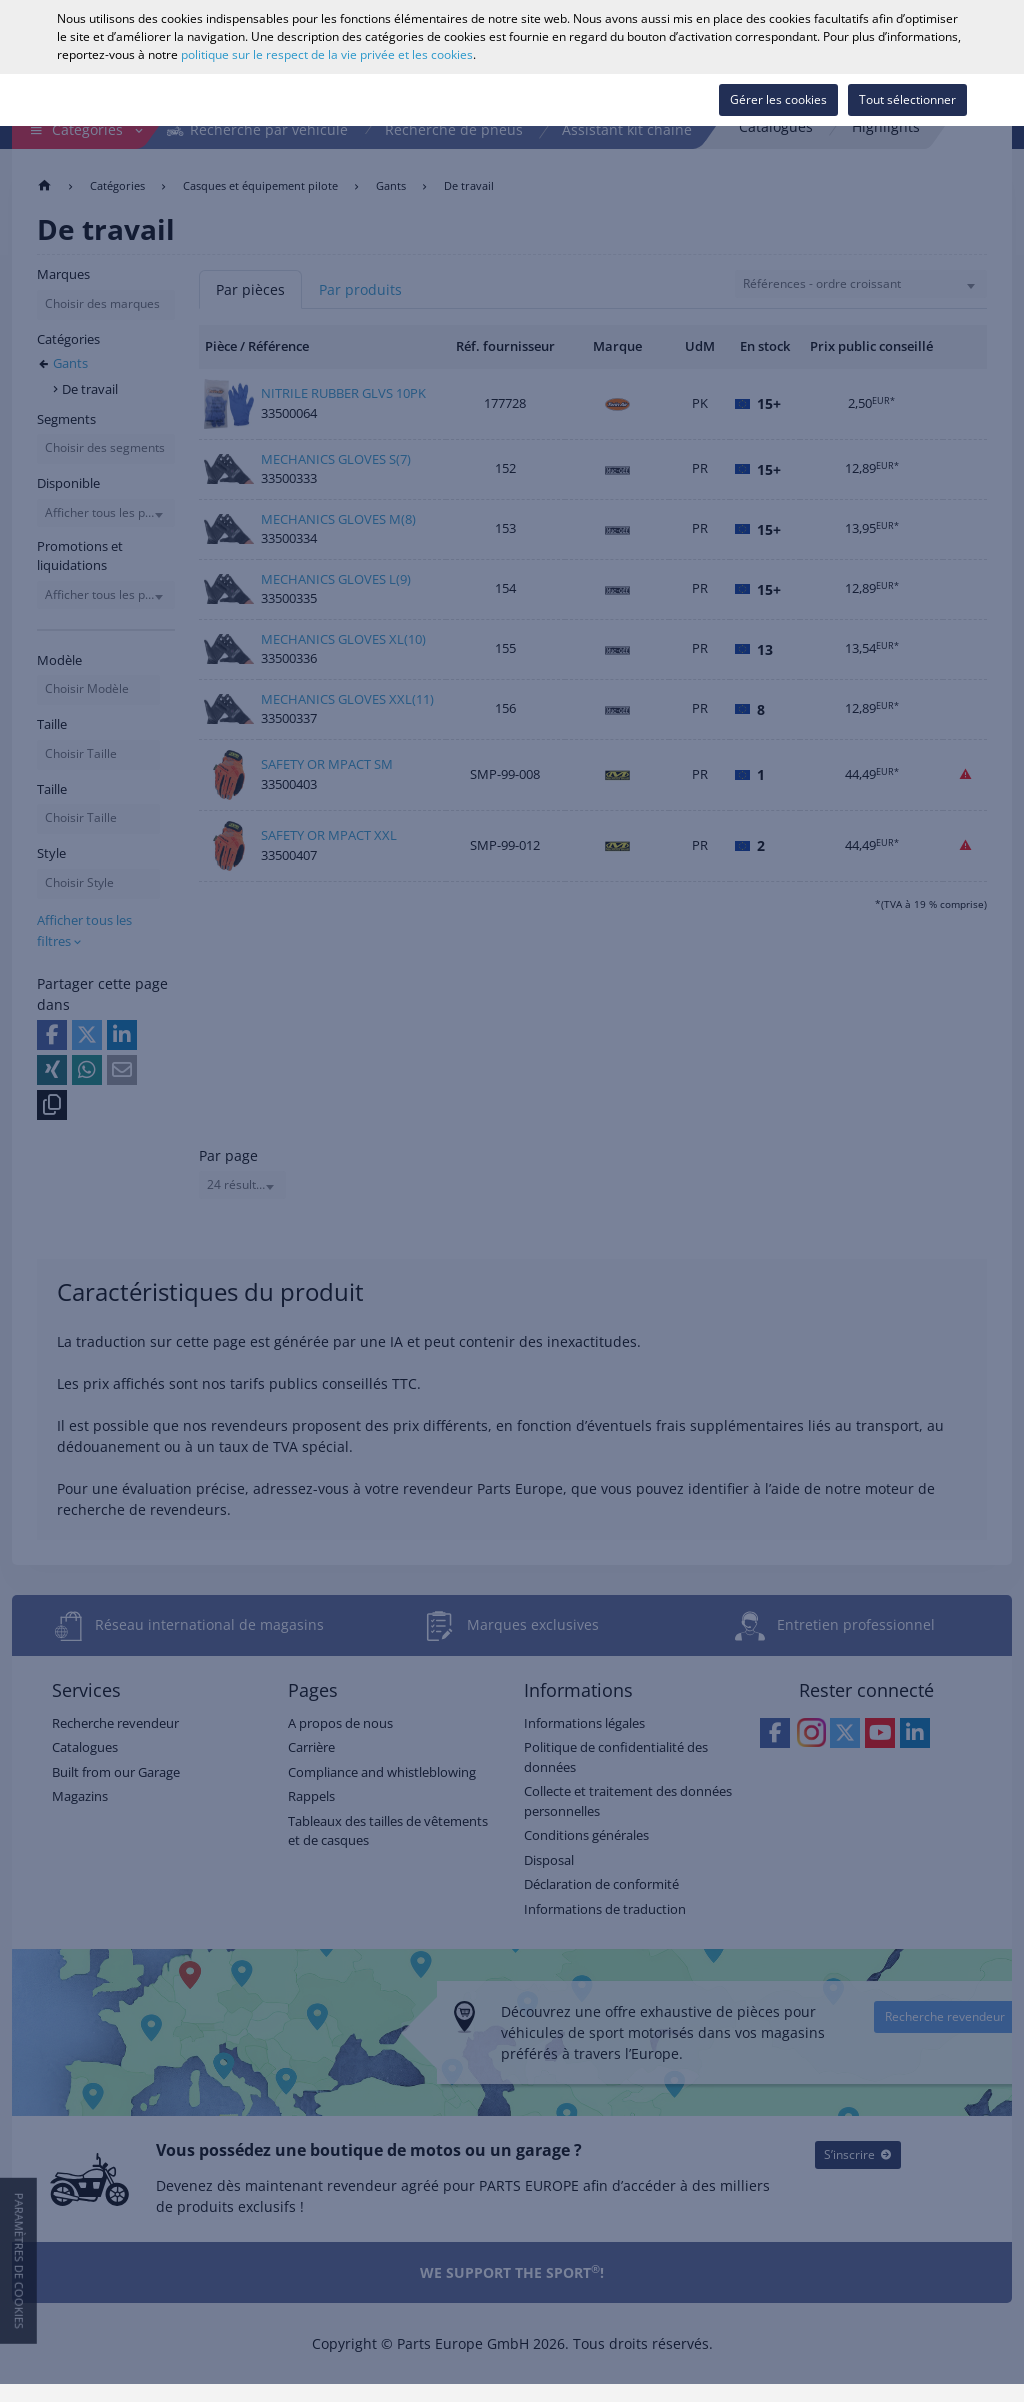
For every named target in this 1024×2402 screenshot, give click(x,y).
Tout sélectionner (907, 99)
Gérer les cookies (778, 99)
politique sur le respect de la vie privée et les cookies (327, 54)
